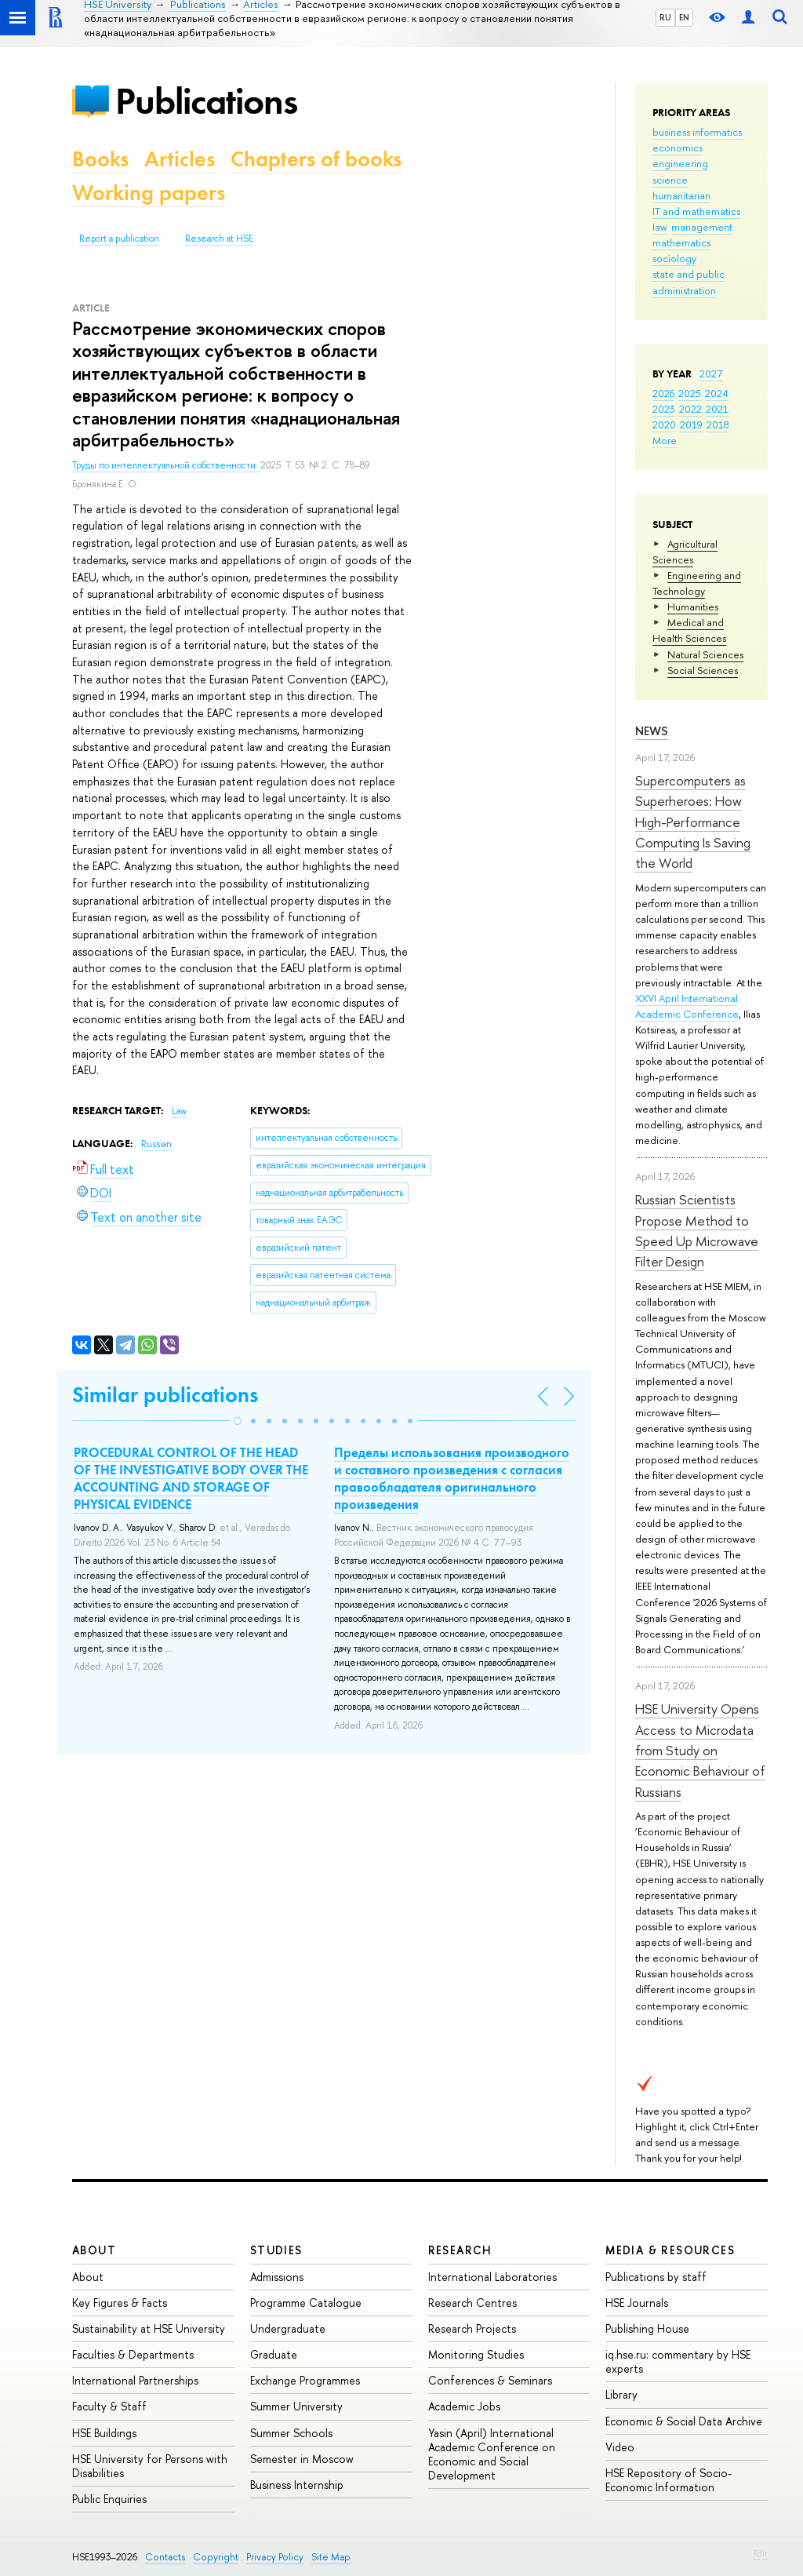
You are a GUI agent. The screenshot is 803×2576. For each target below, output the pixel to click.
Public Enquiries (109, 2498)
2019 (691, 424)
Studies (276, 2250)
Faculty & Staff (109, 2406)
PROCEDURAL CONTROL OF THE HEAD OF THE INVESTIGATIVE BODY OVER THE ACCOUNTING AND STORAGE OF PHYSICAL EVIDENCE (191, 1478)
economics (677, 147)
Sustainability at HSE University (148, 2328)
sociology (674, 258)
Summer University (296, 2406)
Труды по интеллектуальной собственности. (166, 465)
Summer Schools (291, 2432)
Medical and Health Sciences (689, 630)
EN (684, 17)
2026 (663, 393)
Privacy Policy (274, 2556)
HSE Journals (636, 2302)
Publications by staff (656, 2276)
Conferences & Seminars (490, 2380)
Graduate (273, 2354)
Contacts (165, 2556)
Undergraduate (287, 2328)
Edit (761, 2553)
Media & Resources (670, 2250)
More (664, 440)
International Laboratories (492, 2276)
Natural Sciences (705, 654)
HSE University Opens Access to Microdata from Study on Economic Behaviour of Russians (700, 1750)
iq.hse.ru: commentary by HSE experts (677, 2361)
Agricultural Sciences (685, 552)
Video (619, 2446)
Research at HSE (219, 238)
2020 (664, 424)
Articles (179, 159)
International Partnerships (135, 2380)
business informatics (697, 132)
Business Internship (296, 2484)
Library (621, 2394)
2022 (690, 409)
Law (179, 1111)
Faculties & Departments (133, 2354)
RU (665, 17)
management (701, 227)
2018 (718, 424)
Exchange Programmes (305, 2380)
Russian (156, 1144)
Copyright (215, 2556)
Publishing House (647, 2328)
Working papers (148, 192)
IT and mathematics (696, 211)
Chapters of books (316, 159)
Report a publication (119, 238)
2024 (717, 393)
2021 (717, 409)
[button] (237, 1421)
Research (460, 2250)
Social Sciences (702, 670)
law (659, 227)
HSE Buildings (104, 2432)
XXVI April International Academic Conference (687, 1006)
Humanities (692, 606)
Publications (206, 101)
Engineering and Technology (696, 583)
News (651, 731)
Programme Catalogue (306, 2302)
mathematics (681, 242)
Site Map (331, 2556)
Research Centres (472, 2302)
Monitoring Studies (476, 2354)
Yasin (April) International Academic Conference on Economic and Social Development (491, 2454)
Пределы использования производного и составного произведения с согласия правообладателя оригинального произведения (451, 1478)
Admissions (276, 2276)
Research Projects (472, 2328)
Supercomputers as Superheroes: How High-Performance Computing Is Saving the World (692, 821)
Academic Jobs (464, 2406)
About (94, 2250)
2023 (663, 409)
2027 (710, 373)
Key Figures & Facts (119, 2302)
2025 (689, 393)
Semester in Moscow (302, 2458)
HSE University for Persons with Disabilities (149, 2465)
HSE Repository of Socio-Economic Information (668, 2479)
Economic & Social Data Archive (683, 2421)
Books (100, 159)
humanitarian (681, 195)
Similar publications (165, 1394)
